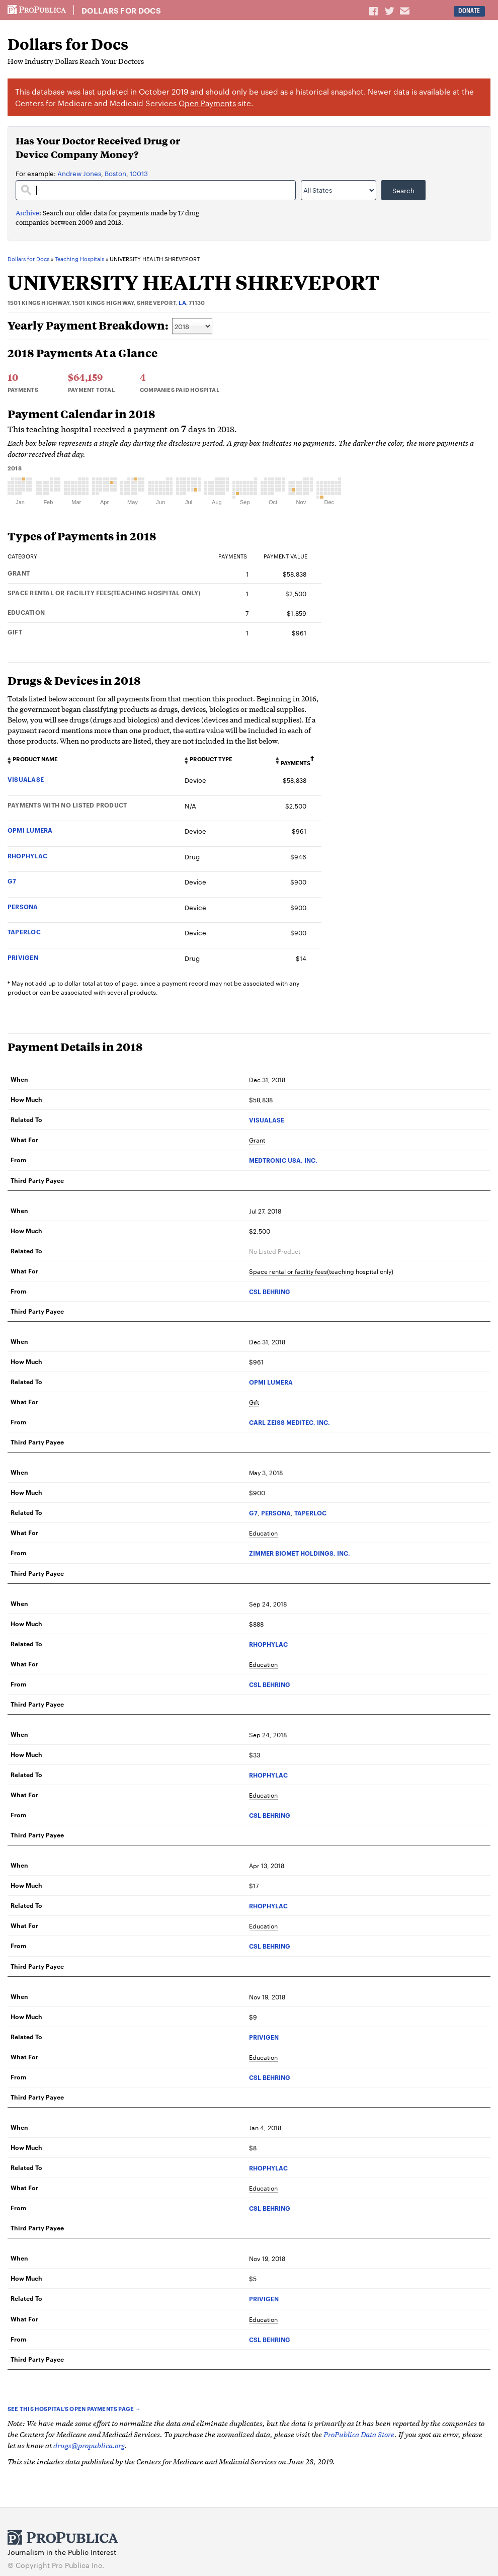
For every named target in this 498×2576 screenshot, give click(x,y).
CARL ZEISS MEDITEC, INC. (289, 1422)
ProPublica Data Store (358, 2434)
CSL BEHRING (269, 1291)
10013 (139, 173)
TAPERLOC (24, 931)
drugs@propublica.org (89, 2445)
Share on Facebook (374, 11)
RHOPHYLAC (27, 855)
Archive (27, 212)
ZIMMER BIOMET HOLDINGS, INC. (299, 1553)
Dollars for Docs (121, 11)
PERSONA (23, 906)
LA (182, 302)
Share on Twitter (390, 11)
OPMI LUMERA (30, 830)
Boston (115, 173)
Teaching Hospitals (79, 259)
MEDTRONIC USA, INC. (283, 1160)
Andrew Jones (79, 173)
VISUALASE (26, 779)
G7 (12, 880)
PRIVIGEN (23, 957)
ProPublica (37, 10)
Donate (469, 11)
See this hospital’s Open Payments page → (74, 2408)
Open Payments (207, 103)
